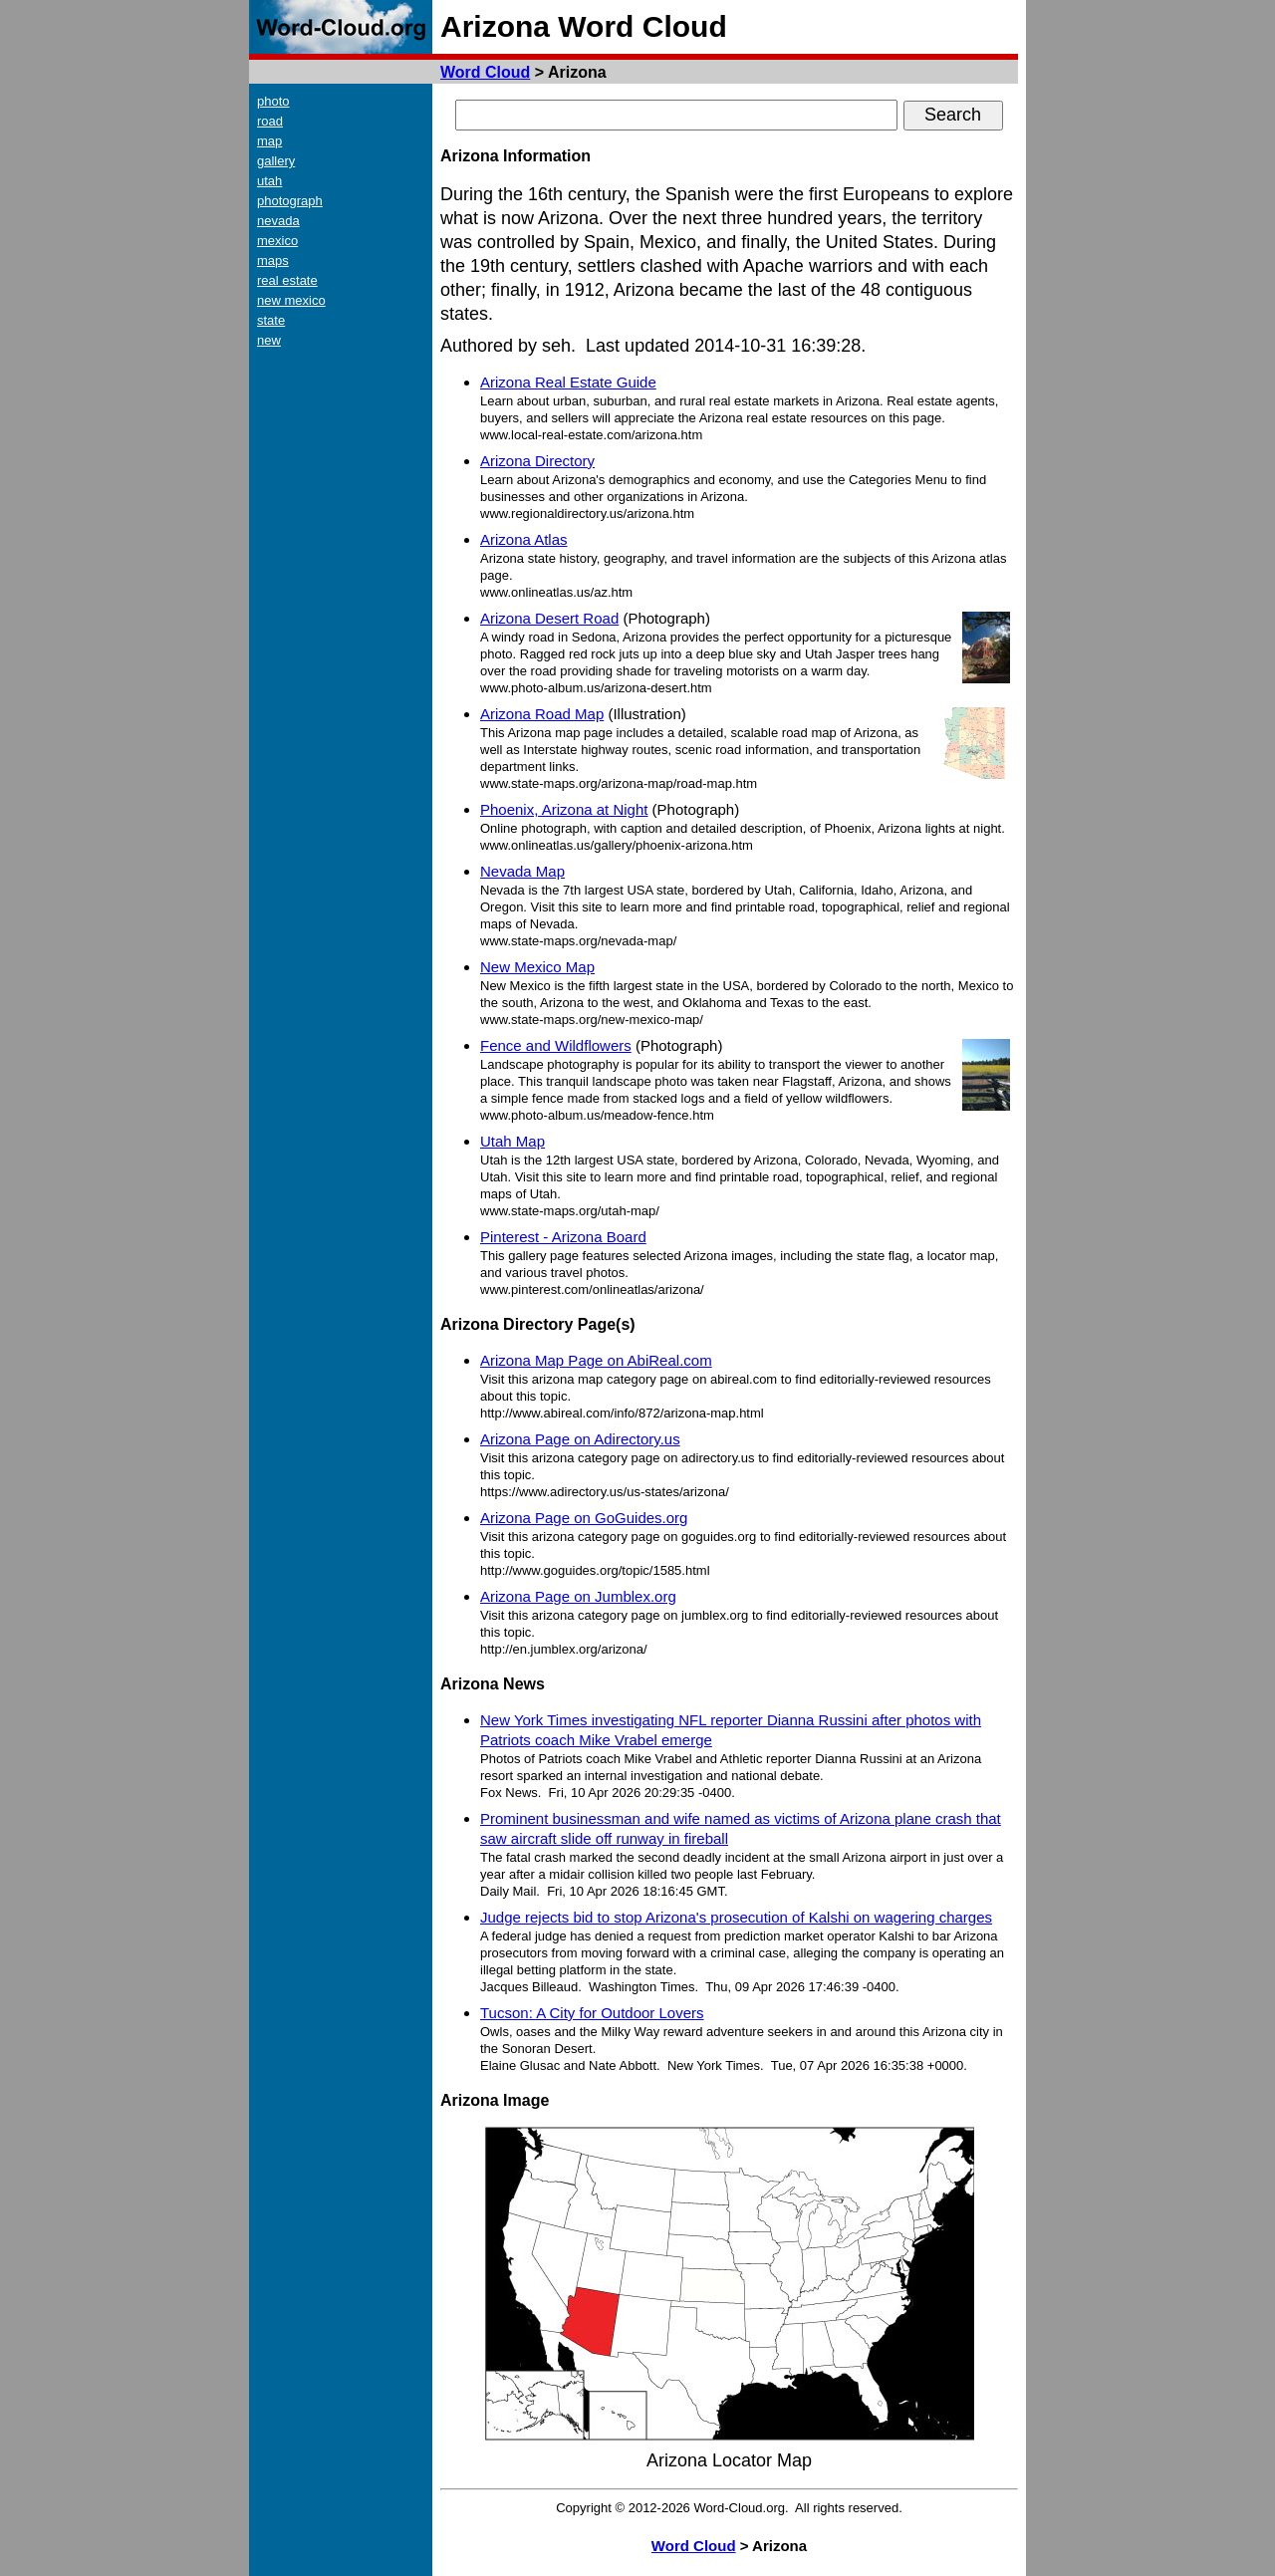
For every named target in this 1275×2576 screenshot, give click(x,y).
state (271, 320)
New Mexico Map (537, 966)
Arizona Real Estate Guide (568, 382)
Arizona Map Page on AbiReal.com (596, 1360)
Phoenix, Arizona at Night (563, 809)
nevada (278, 220)
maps (273, 260)
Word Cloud (485, 72)
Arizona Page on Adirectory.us (580, 1438)
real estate (287, 280)
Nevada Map (522, 871)
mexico (277, 240)
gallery (276, 160)
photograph (290, 200)
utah (269, 180)
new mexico (291, 300)
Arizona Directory (537, 460)
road (270, 121)
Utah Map (512, 1141)
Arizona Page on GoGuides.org (583, 1517)
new (269, 340)
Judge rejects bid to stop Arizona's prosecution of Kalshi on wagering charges (736, 1917)
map (269, 140)
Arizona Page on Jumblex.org (578, 1596)
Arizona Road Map (542, 713)
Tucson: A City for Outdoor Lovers (592, 2012)
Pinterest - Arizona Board (563, 1236)
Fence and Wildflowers (556, 1045)
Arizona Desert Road (549, 618)
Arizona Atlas (524, 539)
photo (273, 101)
